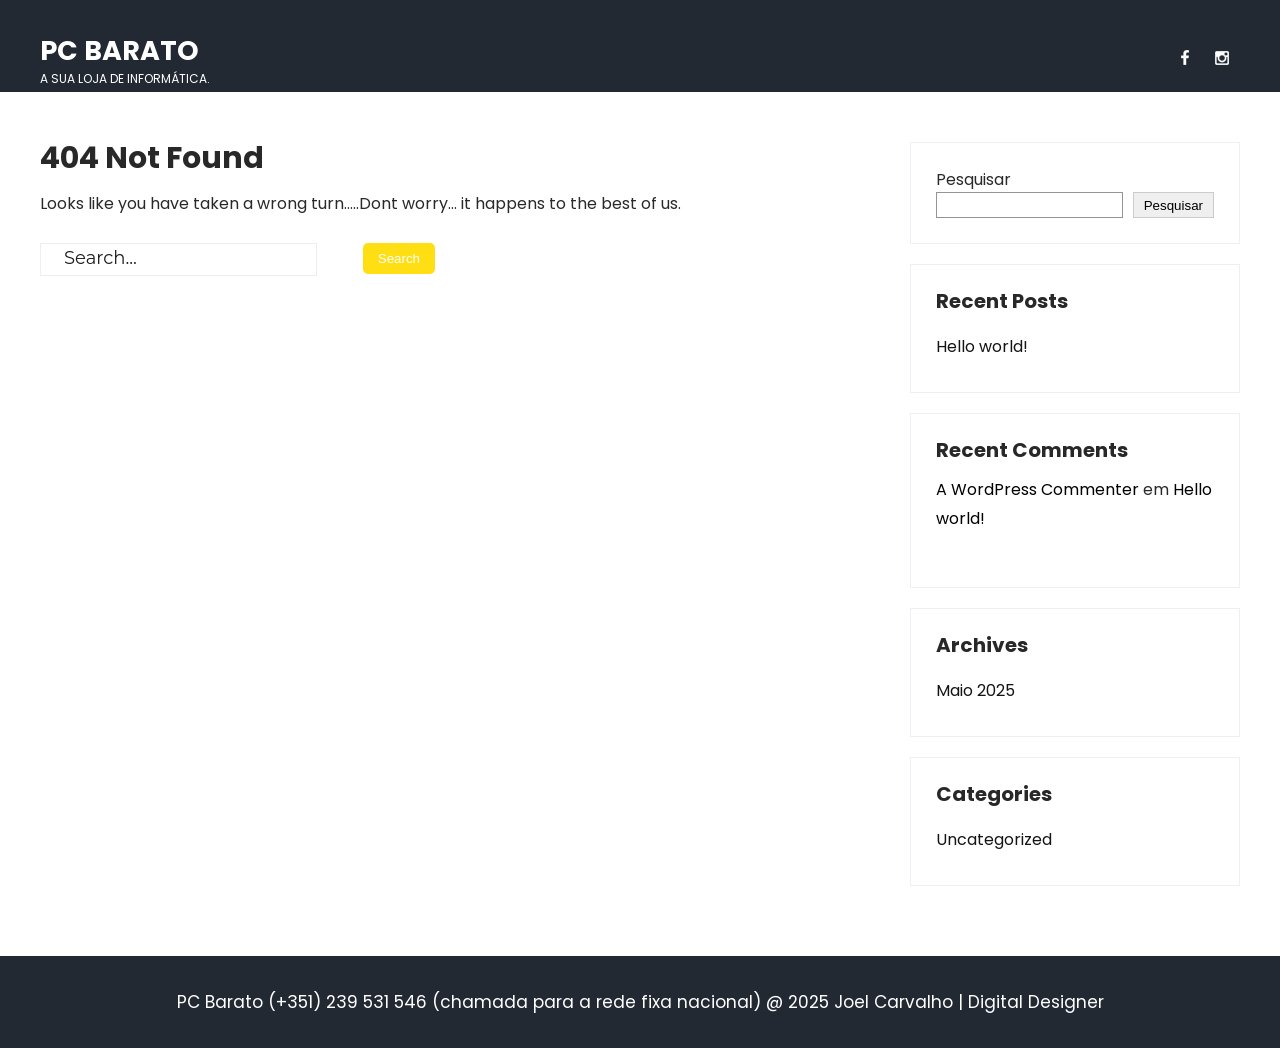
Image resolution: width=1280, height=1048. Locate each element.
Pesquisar (973, 179)
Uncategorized (994, 839)
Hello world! (982, 346)
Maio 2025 (975, 690)
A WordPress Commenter (1037, 489)
